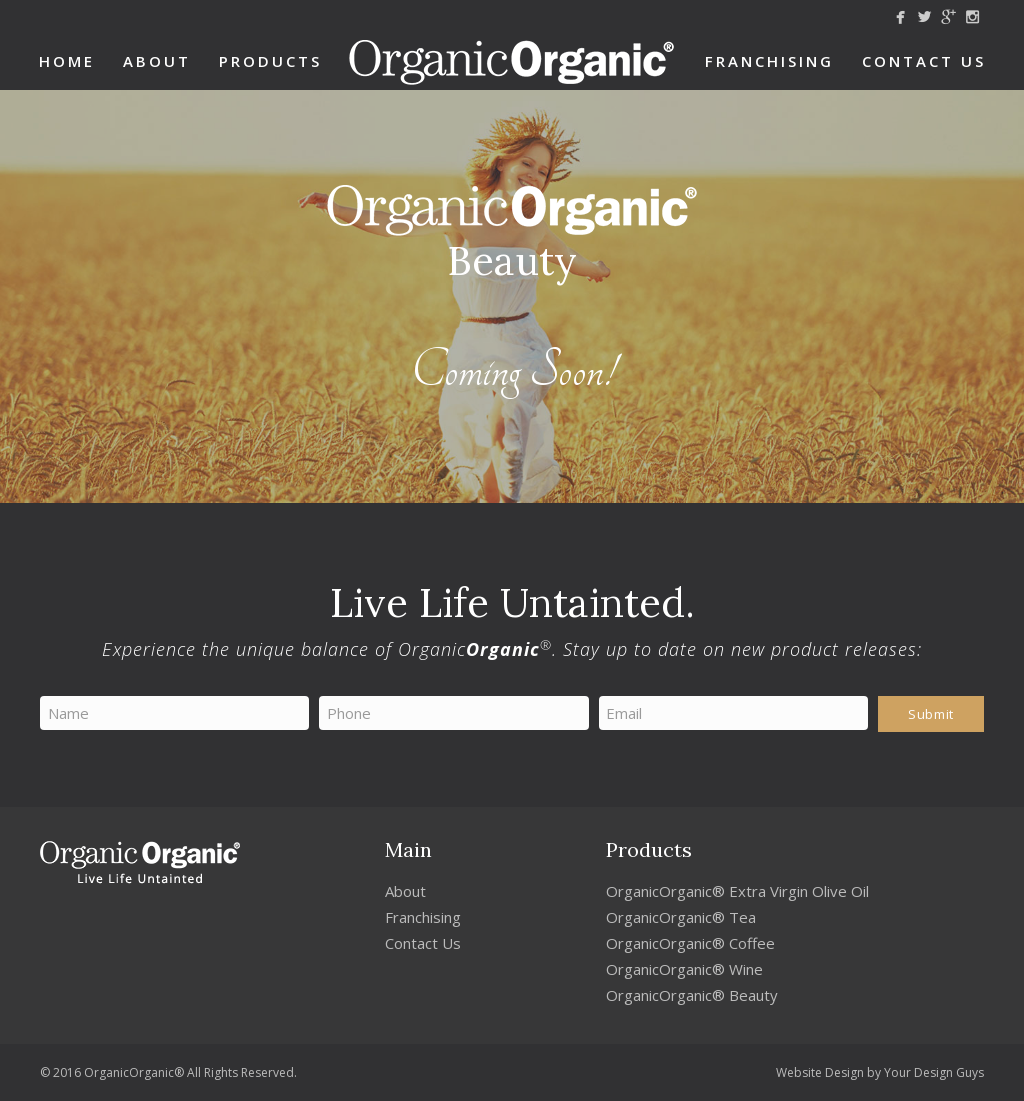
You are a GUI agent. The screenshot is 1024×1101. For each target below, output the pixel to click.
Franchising (769, 61)
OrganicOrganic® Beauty (692, 995)
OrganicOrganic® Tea (681, 917)
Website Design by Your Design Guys (880, 1072)
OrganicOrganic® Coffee (690, 943)
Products (270, 61)
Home (67, 61)
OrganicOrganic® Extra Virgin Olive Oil (737, 891)
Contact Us (924, 61)
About (157, 61)
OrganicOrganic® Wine (684, 969)
